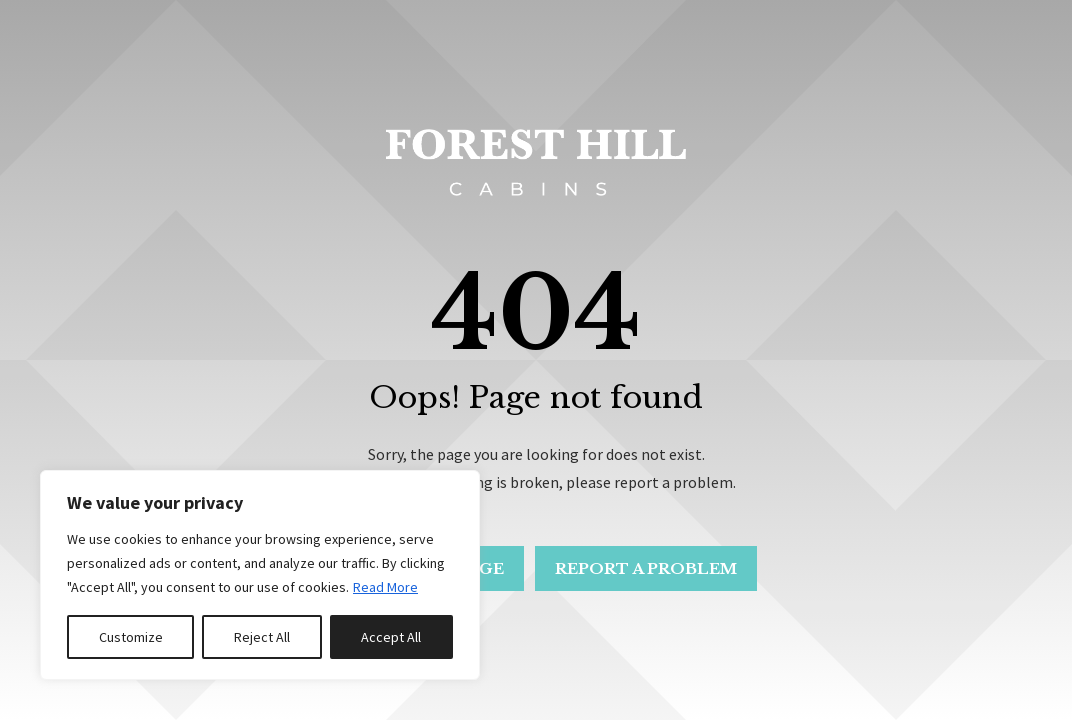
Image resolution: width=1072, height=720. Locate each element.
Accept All (391, 637)
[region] (260, 575)
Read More (385, 587)
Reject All (262, 637)
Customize (131, 637)
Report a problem (648, 568)
